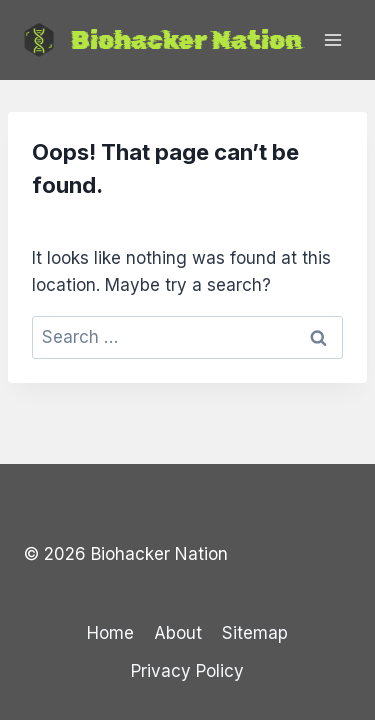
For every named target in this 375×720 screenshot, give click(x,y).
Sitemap (255, 633)
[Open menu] (332, 39)
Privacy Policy (187, 671)
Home (110, 633)
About (178, 633)
